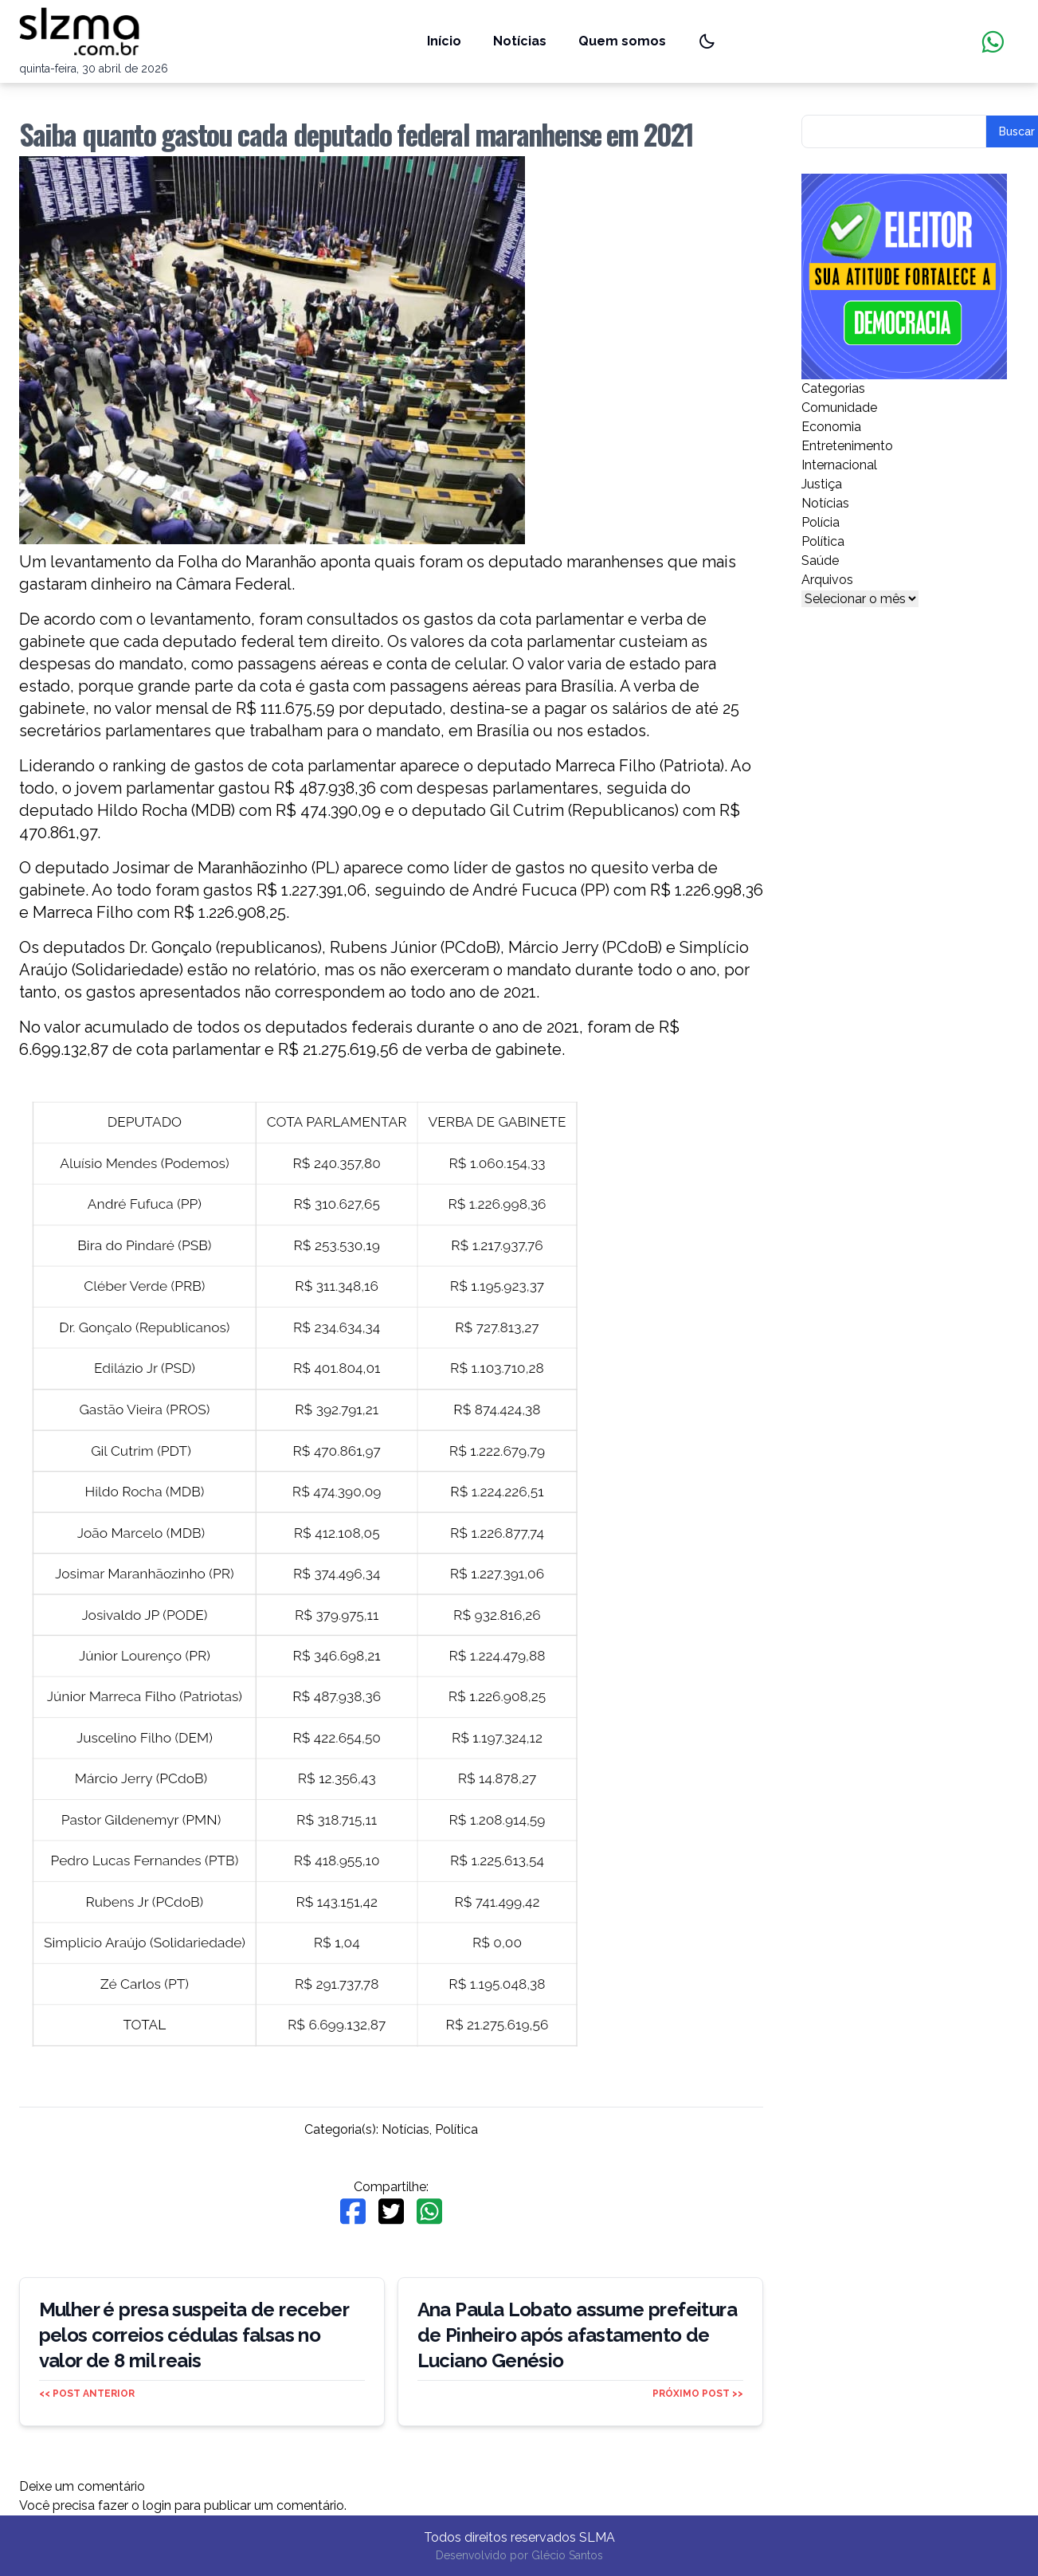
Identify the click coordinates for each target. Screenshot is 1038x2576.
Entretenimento (847, 445)
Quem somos (622, 41)
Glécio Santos (567, 2555)
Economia (831, 426)
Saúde (820, 560)
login (157, 2505)
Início (444, 41)
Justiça (821, 484)
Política (456, 2129)
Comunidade (839, 407)
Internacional (839, 464)
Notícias (519, 41)
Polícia (820, 522)
